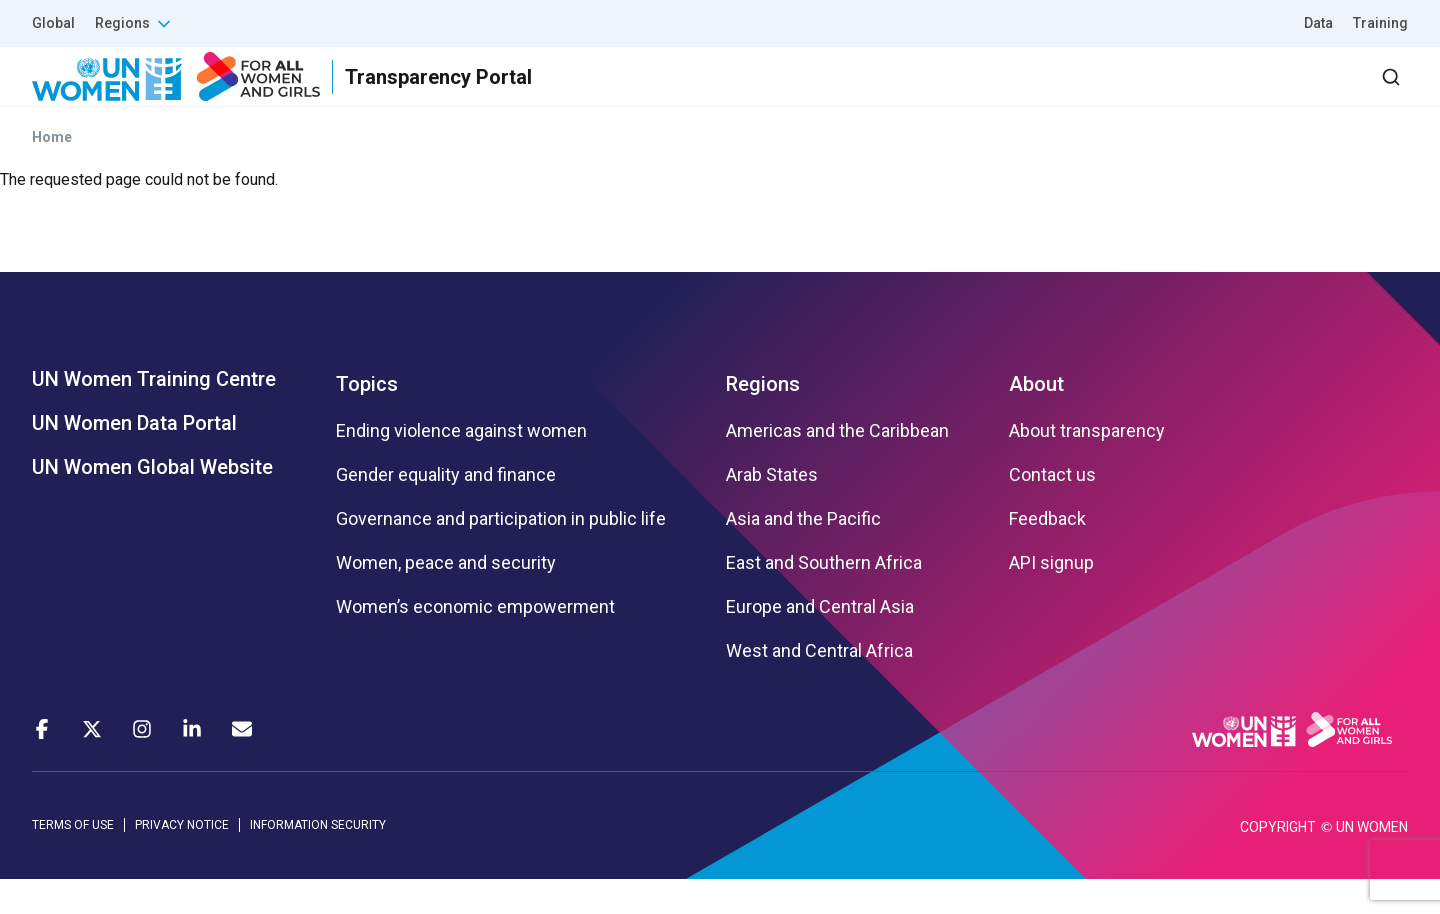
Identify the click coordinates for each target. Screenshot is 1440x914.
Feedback (1047, 555)
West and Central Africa (819, 687)
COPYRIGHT (1278, 862)
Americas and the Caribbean (837, 467)
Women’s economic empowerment (475, 643)
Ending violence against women (461, 467)
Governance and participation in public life (501, 555)
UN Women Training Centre (154, 415)
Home (52, 173)
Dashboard (1293, 94)
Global (53, 23)
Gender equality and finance (446, 511)
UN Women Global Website (152, 503)
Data (1318, 23)
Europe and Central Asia (820, 643)
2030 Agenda (1139, 94)
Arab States (772, 511)
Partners (1008, 94)
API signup (1051, 599)
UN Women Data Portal (134, 459)
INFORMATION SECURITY (318, 861)
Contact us (1052, 511)
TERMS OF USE (73, 861)
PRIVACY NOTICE (182, 861)
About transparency (1087, 467)
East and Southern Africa (824, 599)
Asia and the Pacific (803, 555)
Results (901, 94)
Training (1380, 23)
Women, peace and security (446, 599)
